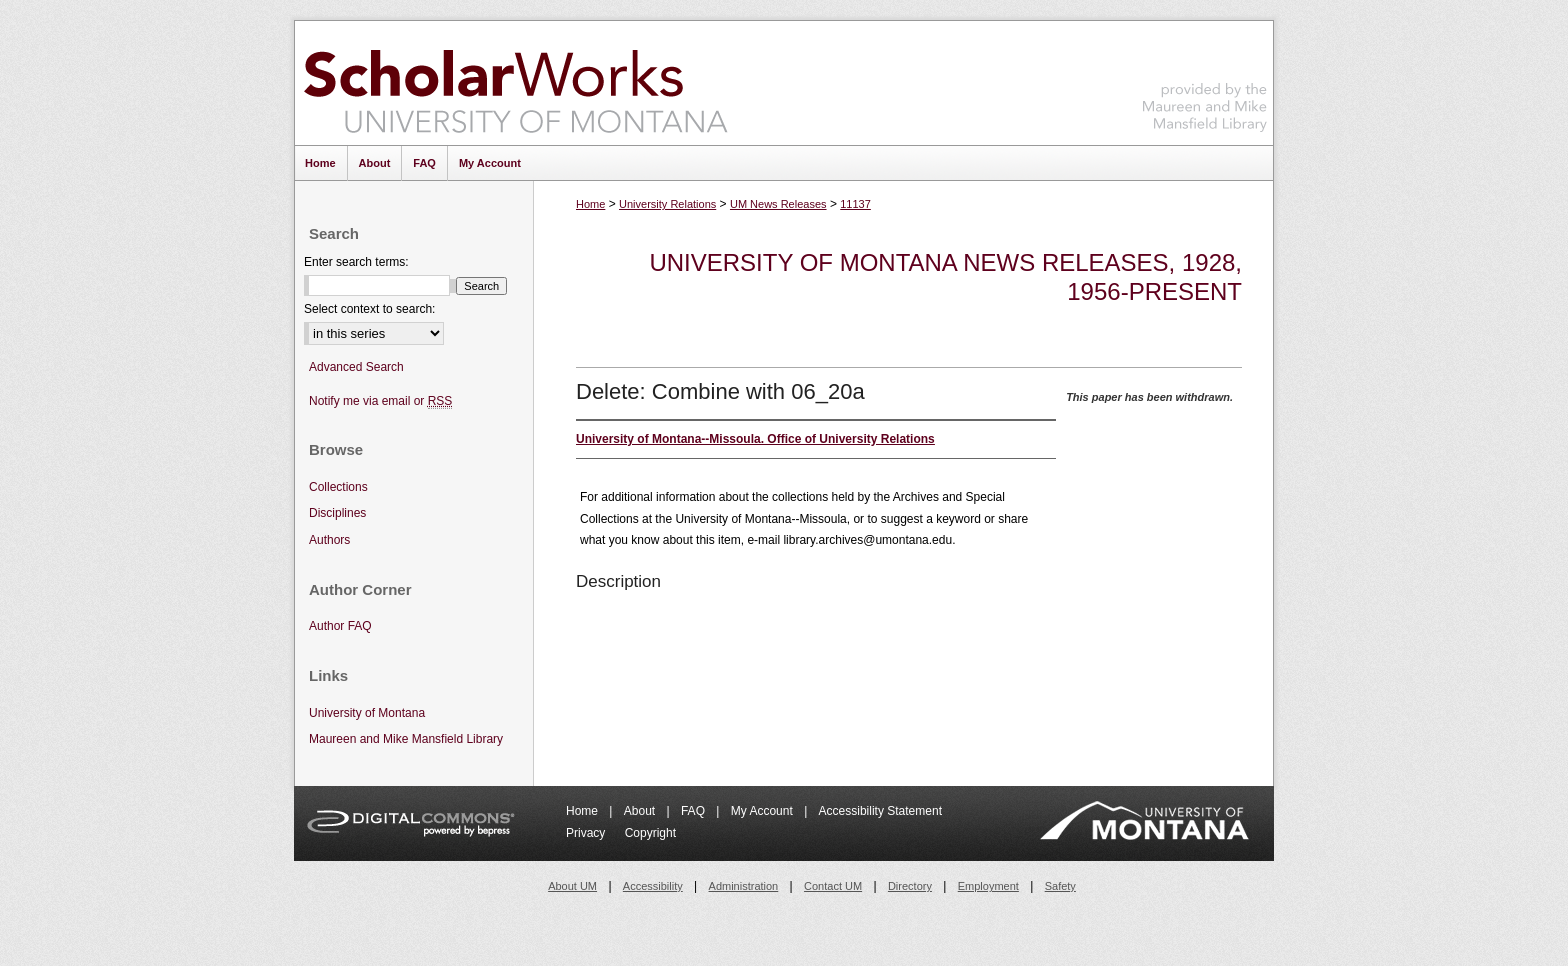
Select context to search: (369, 309)
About (641, 811)
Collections (338, 487)
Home (590, 204)
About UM (572, 886)
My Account (763, 811)
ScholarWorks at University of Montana (515, 83)
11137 (855, 204)
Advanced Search (356, 367)
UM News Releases (778, 204)
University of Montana (367, 713)
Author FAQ (340, 626)
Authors (329, 540)
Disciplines (337, 513)
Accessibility (653, 886)
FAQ (694, 811)
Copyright (650, 833)
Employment (988, 886)
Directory (910, 886)
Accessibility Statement (880, 811)
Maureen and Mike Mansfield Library (1205, 79)
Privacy (587, 833)
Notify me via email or (380, 401)
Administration (744, 886)
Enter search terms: (356, 262)
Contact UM (833, 886)
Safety (1060, 886)
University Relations (667, 204)
